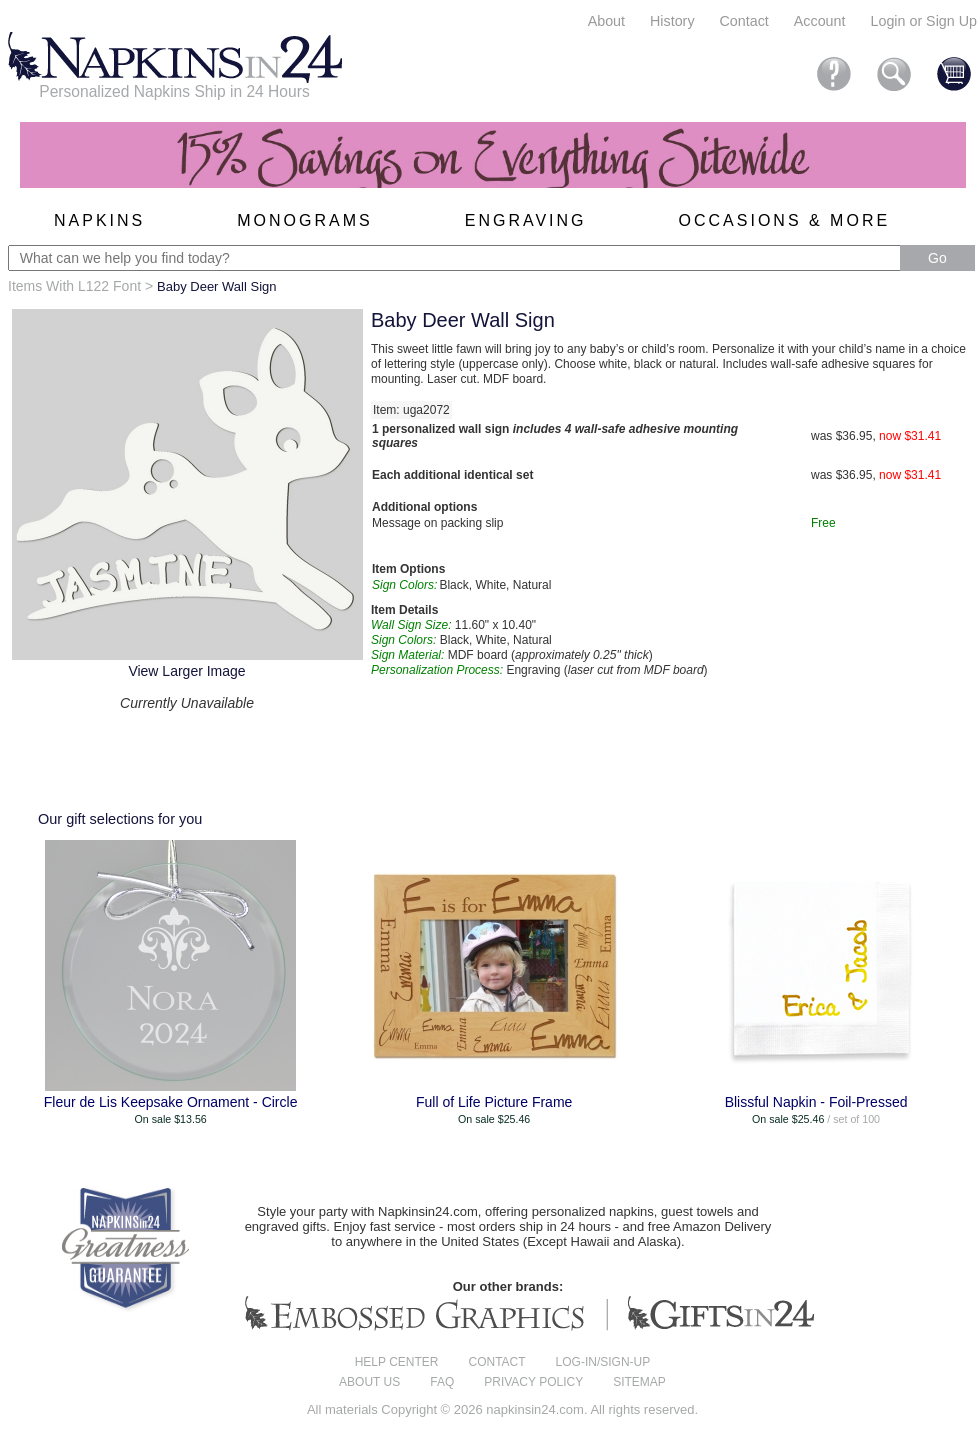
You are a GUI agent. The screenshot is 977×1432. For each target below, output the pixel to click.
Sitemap (639, 1382)
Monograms (304, 220)
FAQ (442, 1382)
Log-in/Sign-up (603, 1362)
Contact (744, 21)
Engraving (526, 220)
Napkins (99, 220)
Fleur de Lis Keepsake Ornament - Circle (171, 1102)
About (606, 21)
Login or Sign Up (923, 21)
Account (820, 21)
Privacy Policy (533, 1382)
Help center (397, 1362)
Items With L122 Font (74, 286)
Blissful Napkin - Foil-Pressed (816, 1102)
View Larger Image (186, 671)
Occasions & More (785, 220)
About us (369, 1382)
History (672, 21)
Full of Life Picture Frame (494, 1102)
